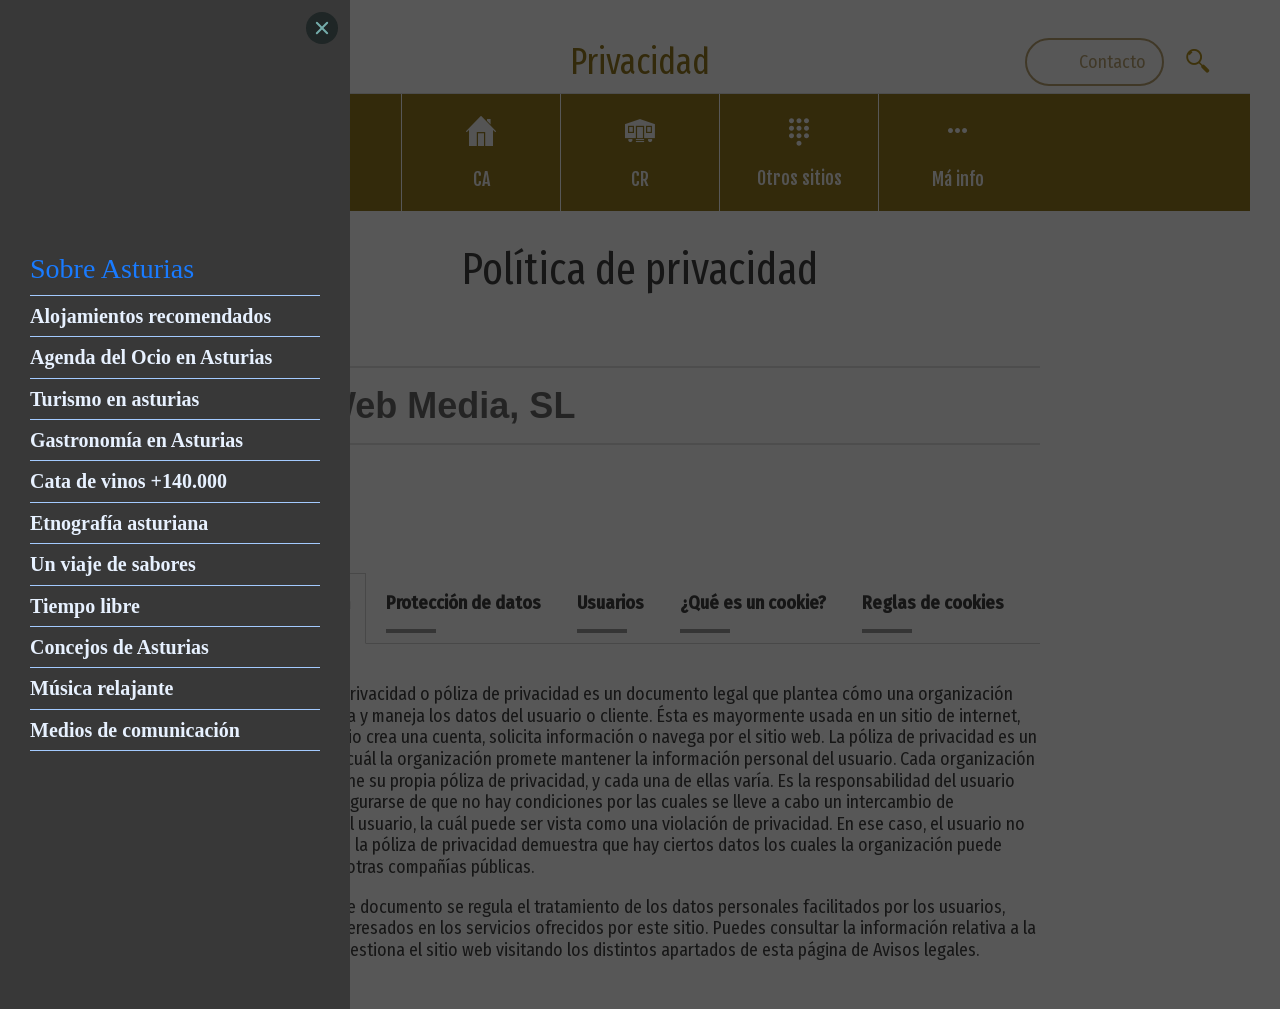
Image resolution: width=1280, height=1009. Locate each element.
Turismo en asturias (114, 399)
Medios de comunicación (135, 730)
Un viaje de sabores (113, 564)
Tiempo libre (85, 606)
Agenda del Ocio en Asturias (151, 357)
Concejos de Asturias (119, 647)
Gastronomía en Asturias (136, 440)
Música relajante (102, 688)
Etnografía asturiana (119, 523)
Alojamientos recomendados (150, 316)
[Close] (322, 28)
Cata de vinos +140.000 (128, 481)
